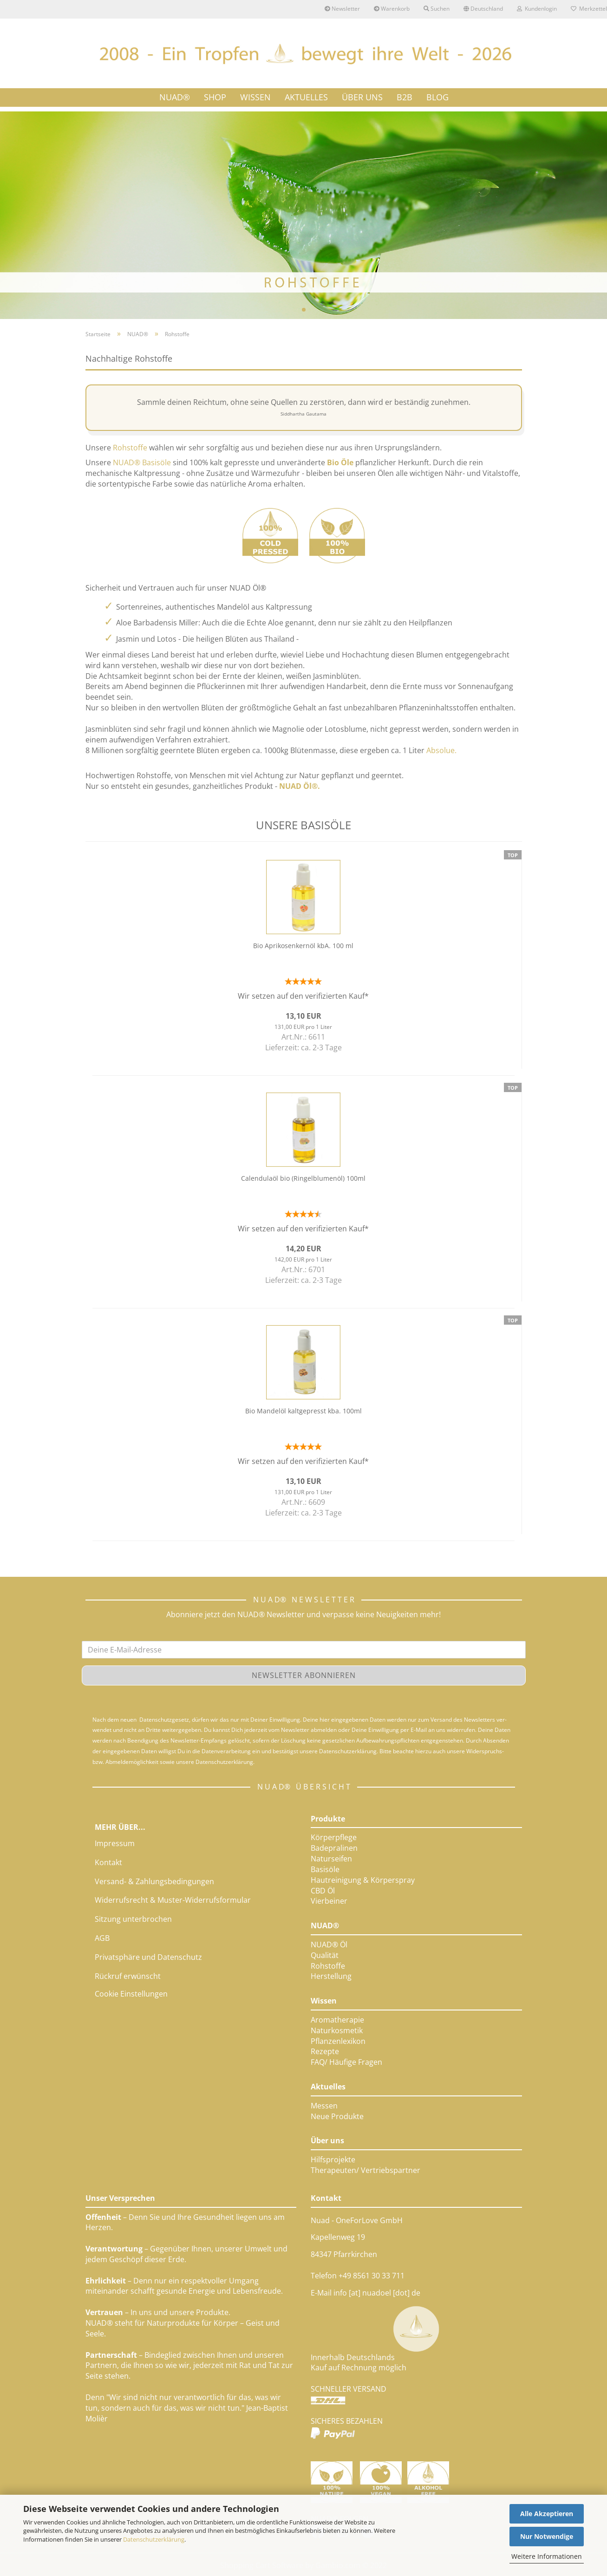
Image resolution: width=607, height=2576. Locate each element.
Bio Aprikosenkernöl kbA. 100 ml (303, 945)
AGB (102, 1938)
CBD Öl (323, 1891)
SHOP (215, 96)
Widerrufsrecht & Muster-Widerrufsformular (173, 1900)
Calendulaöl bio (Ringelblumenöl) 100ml (303, 1178)
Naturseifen (331, 1859)
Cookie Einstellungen (131, 1994)
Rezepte (325, 2051)
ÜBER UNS (362, 96)
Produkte (328, 1819)
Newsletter (342, 9)
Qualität (325, 1955)
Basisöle (325, 1869)
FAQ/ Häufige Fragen (346, 2062)
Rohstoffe (328, 1966)
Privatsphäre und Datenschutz (148, 1957)
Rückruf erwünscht (128, 1976)
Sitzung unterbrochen (133, 1919)
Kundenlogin (537, 9)
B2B (404, 96)
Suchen (437, 9)
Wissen (324, 2001)
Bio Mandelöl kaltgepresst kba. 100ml (303, 1410)
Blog (437, 97)
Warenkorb (392, 9)
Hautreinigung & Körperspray (363, 1880)
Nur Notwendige (546, 2536)
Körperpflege (334, 1837)
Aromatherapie (337, 2020)
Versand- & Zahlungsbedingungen (154, 1881)
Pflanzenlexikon (338, 2041)
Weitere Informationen (546, 2556)
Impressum (115, 1843)
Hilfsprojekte (333, 2159)
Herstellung (331, 1976)
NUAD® (174, 96)
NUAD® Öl (329, 1944)
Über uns (327, 2140)
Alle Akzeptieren (546, 2513)
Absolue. (441, 750)
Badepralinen (334, 1848)
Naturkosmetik (337, 2030)
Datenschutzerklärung (153, 2539)
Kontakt (108, 1862)
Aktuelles (328, 2087)
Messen (324, 2106)
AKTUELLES (306, 96)
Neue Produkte (337, 2116)
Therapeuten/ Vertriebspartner (365, 2170)
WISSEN (255, 96)
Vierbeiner (329, 1901)
